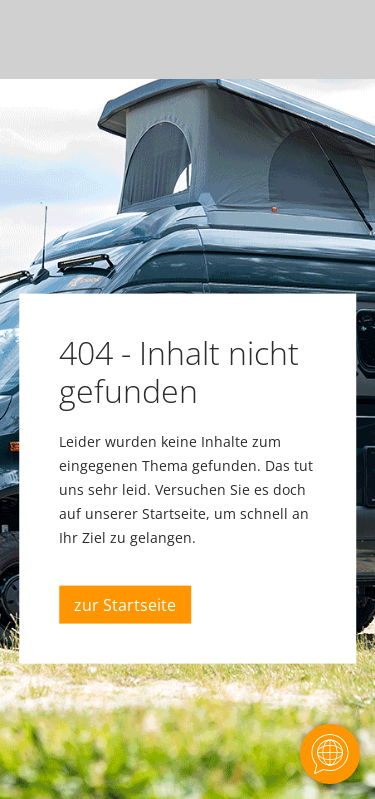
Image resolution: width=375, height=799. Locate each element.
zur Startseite (125, 605)
